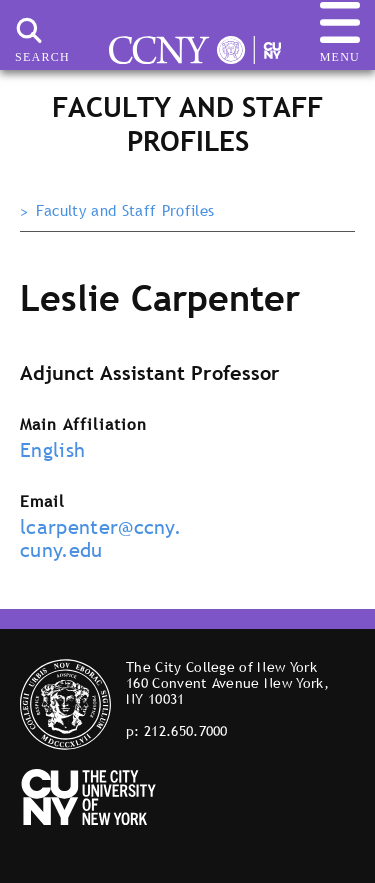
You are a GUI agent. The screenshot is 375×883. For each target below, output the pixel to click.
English (52, 450)
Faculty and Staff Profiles (125, 211)
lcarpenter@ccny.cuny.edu (100, 538)
